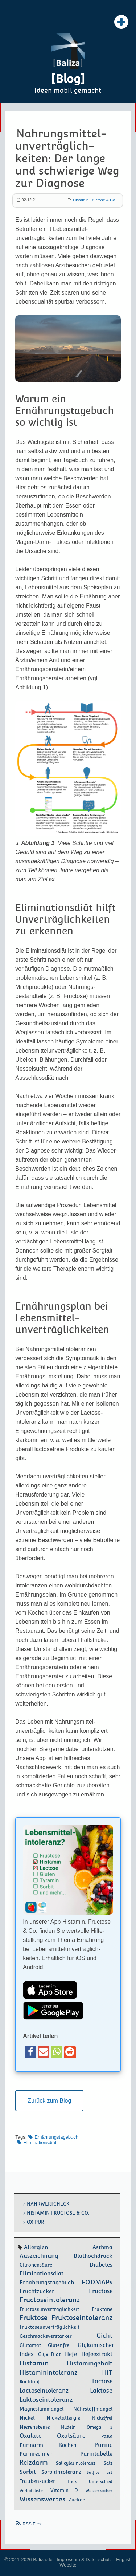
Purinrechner (35, 2454)
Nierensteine (35, 2427)
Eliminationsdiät (39, 2142)
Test (108, 2472)
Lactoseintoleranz (44, 2390)
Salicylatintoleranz (75, 2463)
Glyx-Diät (49, 2354)
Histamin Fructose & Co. (94, 200)
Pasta (106, 2436)
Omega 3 (99, 2427)
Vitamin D (64, 2490)
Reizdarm (34, 2462)
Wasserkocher (99, 2490)
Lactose (102, 2381)
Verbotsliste (31, 2490)
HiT (107, 2372)
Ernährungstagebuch (56, 2137)
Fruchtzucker (37, 2291)
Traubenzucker (37, 2481)
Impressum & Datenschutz (84, 2559)
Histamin (34, 2363)
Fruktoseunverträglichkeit (49, 2327)
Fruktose (34, 2317)
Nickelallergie (63, 2418)
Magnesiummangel (41, 2409)
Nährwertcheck (48, 2204)
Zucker (77, 2500)
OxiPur (35, 2222)
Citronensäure (36, 2265)
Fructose (100, 2291)
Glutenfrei (59, 2345)
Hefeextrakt (96, 2354)
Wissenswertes (42, 2499)
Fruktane (102, 2309)
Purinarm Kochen (48, 2445)
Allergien (36, 2247)
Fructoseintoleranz (50, 2300)
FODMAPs (97, 2282)
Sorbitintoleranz (61, 2472)
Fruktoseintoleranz (81, 2317)
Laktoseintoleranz (46, 2399)
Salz (108, 2463)
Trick (72, 2481)
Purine (103, 2444)
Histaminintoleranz (49, 2372)
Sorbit (28, 2471)
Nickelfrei (102, 2418)
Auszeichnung (39, 2255)
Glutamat (30, 2345)
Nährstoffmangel (92, 2409)
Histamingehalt (89, 2363)
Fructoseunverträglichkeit (49, 2309)
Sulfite (93, 2472)
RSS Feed (32, 2524)
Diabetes (101, 2264)
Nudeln (68, 2427)
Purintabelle (96, 2453)
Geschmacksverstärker (46, 2336)
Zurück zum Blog (49, 2101)
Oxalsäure (71, 2435)
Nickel (27, 2418)
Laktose (101, 2390)
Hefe (71, 2354)
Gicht (104, 2335)
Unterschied (100, 2481)
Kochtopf (30, 2381)
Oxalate (30, 2435)
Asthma (102, 2247)
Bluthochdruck (93, 2255)
